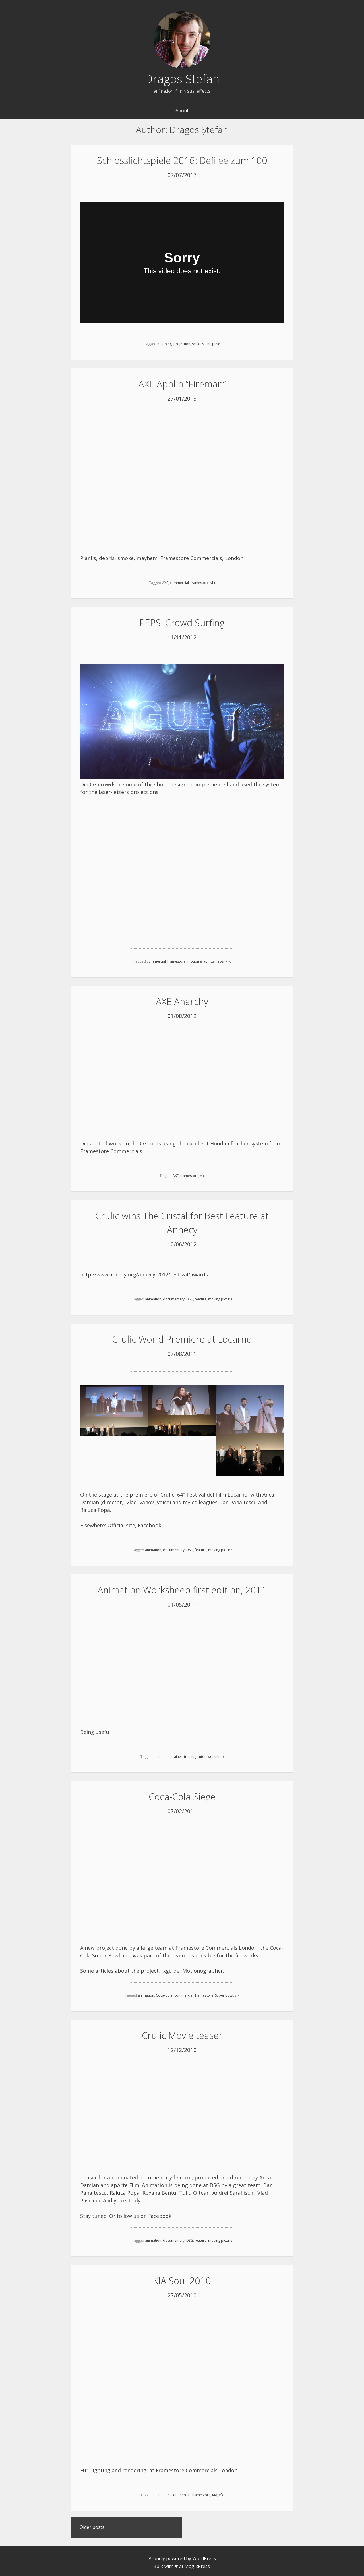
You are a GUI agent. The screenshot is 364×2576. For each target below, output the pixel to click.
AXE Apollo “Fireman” (182, 384)
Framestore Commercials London (197, 2467)
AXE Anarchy (182, 1001)
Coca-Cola (164, 1993)
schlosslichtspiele (206, 343)
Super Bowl (224, 1993)
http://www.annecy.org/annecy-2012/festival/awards (144, 1273)
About (182, 110)
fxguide (170, 1968)
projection (181, 343)
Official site (121, 1523)
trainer (176, 1754)
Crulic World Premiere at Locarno (182, 1338)
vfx (212, 582)
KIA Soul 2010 (182, 2278)
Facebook (150, 1523)
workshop (216, 1754)
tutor (202, 1754)
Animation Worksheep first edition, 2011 (182, 1588)
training (190, 1754)
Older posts (92, 2524)
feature (200, 1297)
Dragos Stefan (182, 79)
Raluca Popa (95, 1508)
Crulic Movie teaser (182, 2033)
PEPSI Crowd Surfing (182, 622)
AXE (165, 582)
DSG (189, 1297)
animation (153, 1297)
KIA (214, 2492)
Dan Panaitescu (238, 1500)
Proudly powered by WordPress (182, 2555)
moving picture (220, 1297)
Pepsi (220, 960)
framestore (200, 582)
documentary (174, 1297)
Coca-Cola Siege (182, 1795)
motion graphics (200, 960)
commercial (179, 582)
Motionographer (202, 1968)
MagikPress (197, 2563)
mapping (164, 343)
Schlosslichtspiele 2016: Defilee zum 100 (182, 160)
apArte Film (125, 2182)
